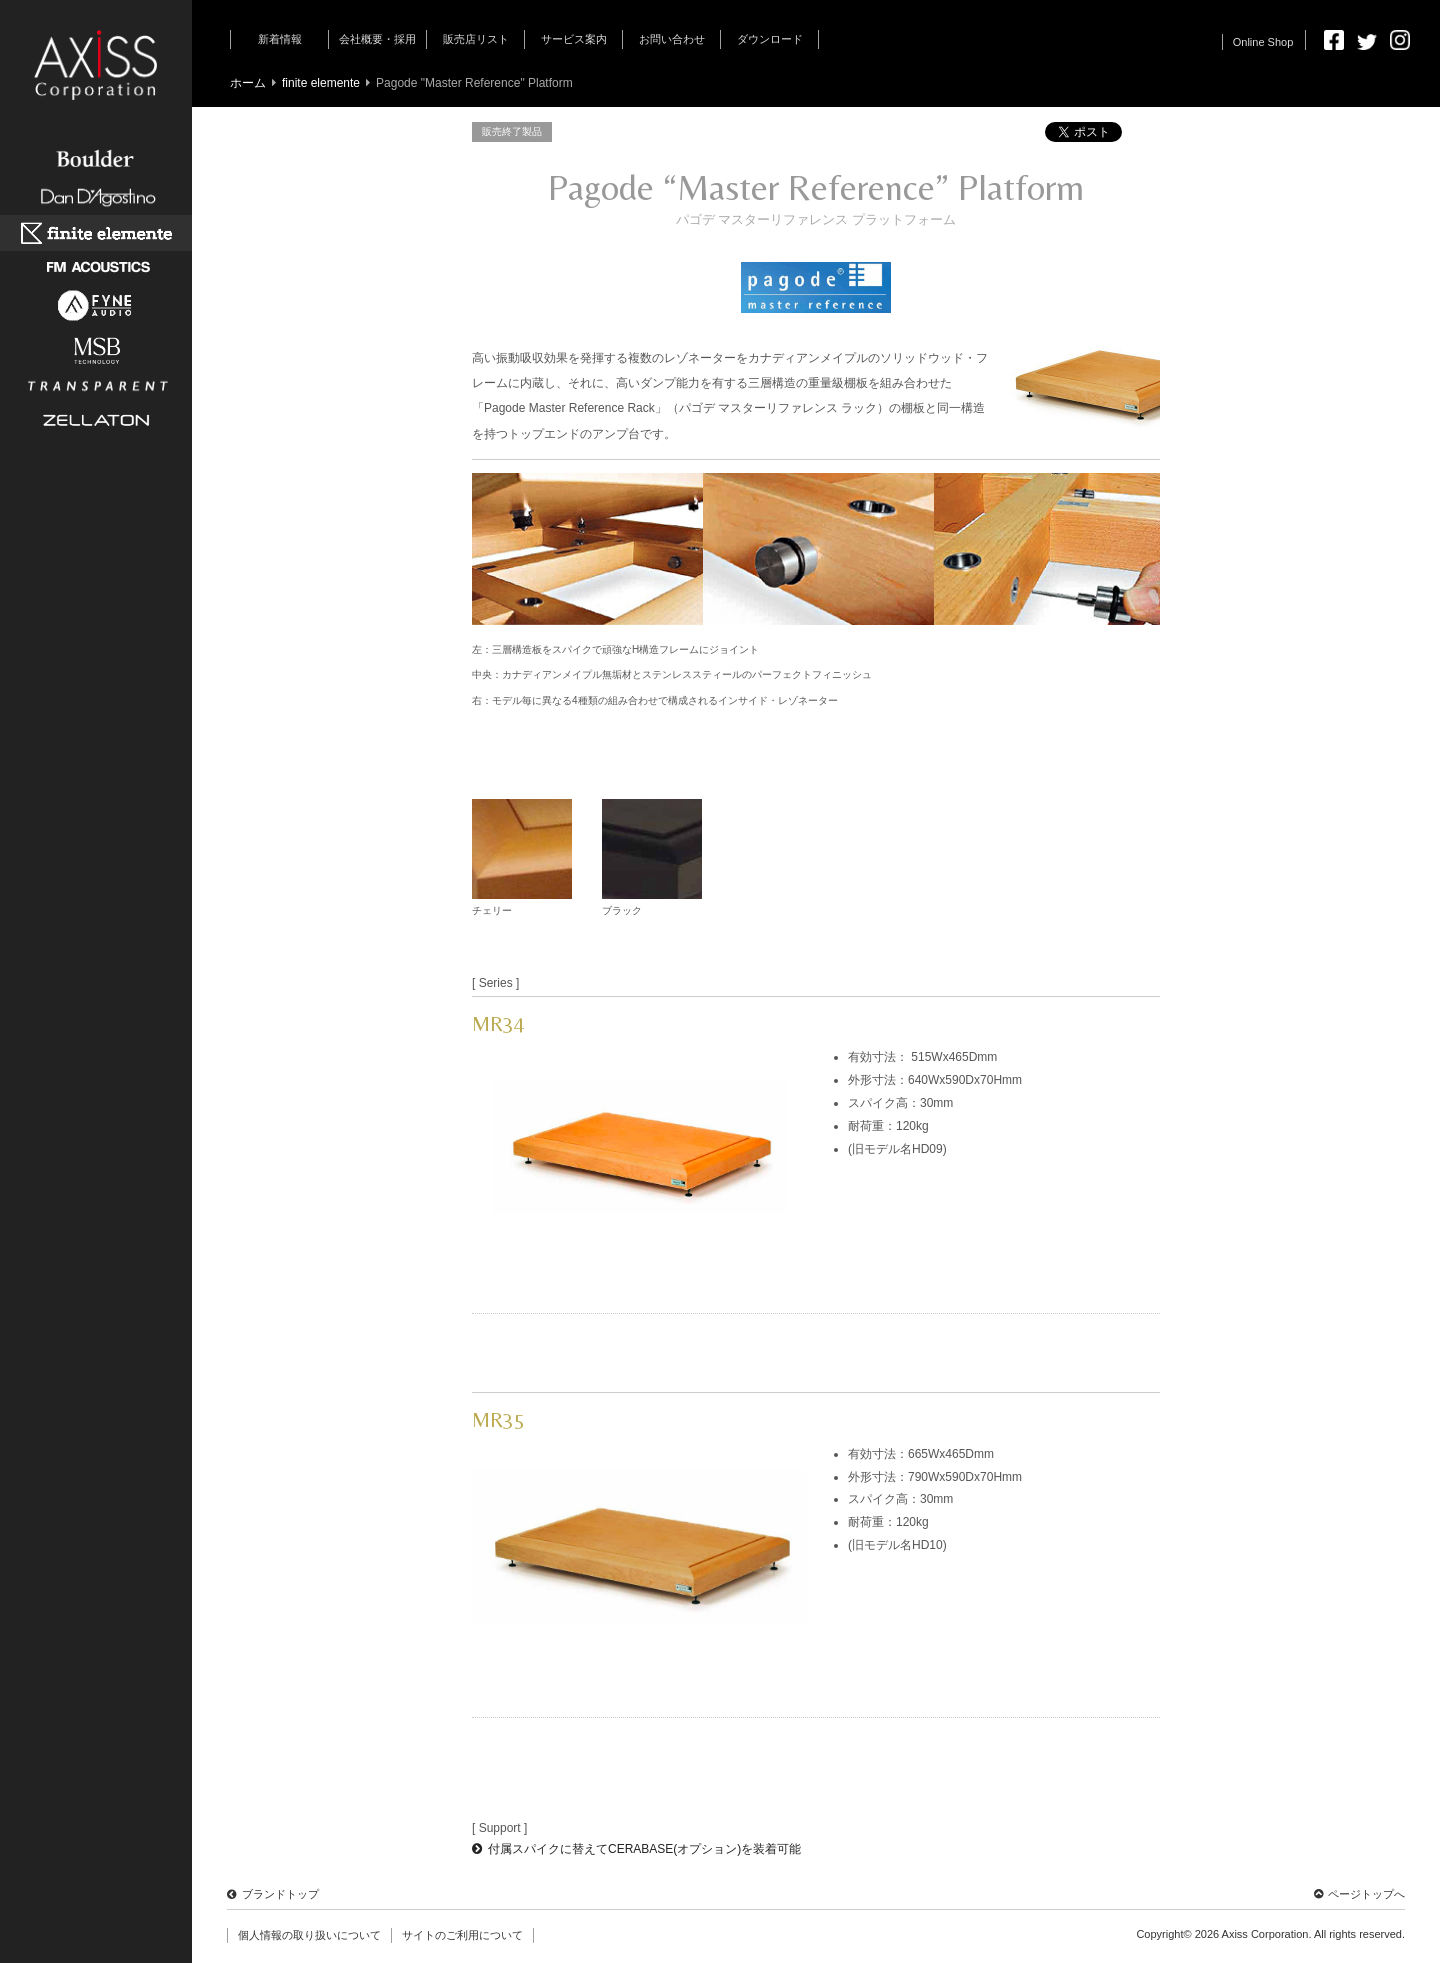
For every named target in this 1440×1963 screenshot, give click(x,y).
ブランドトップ (273, 1894)
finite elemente (321, 83)
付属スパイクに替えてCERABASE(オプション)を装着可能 (636, 1849)
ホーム (248, 83)
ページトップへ (1360, 1894)
